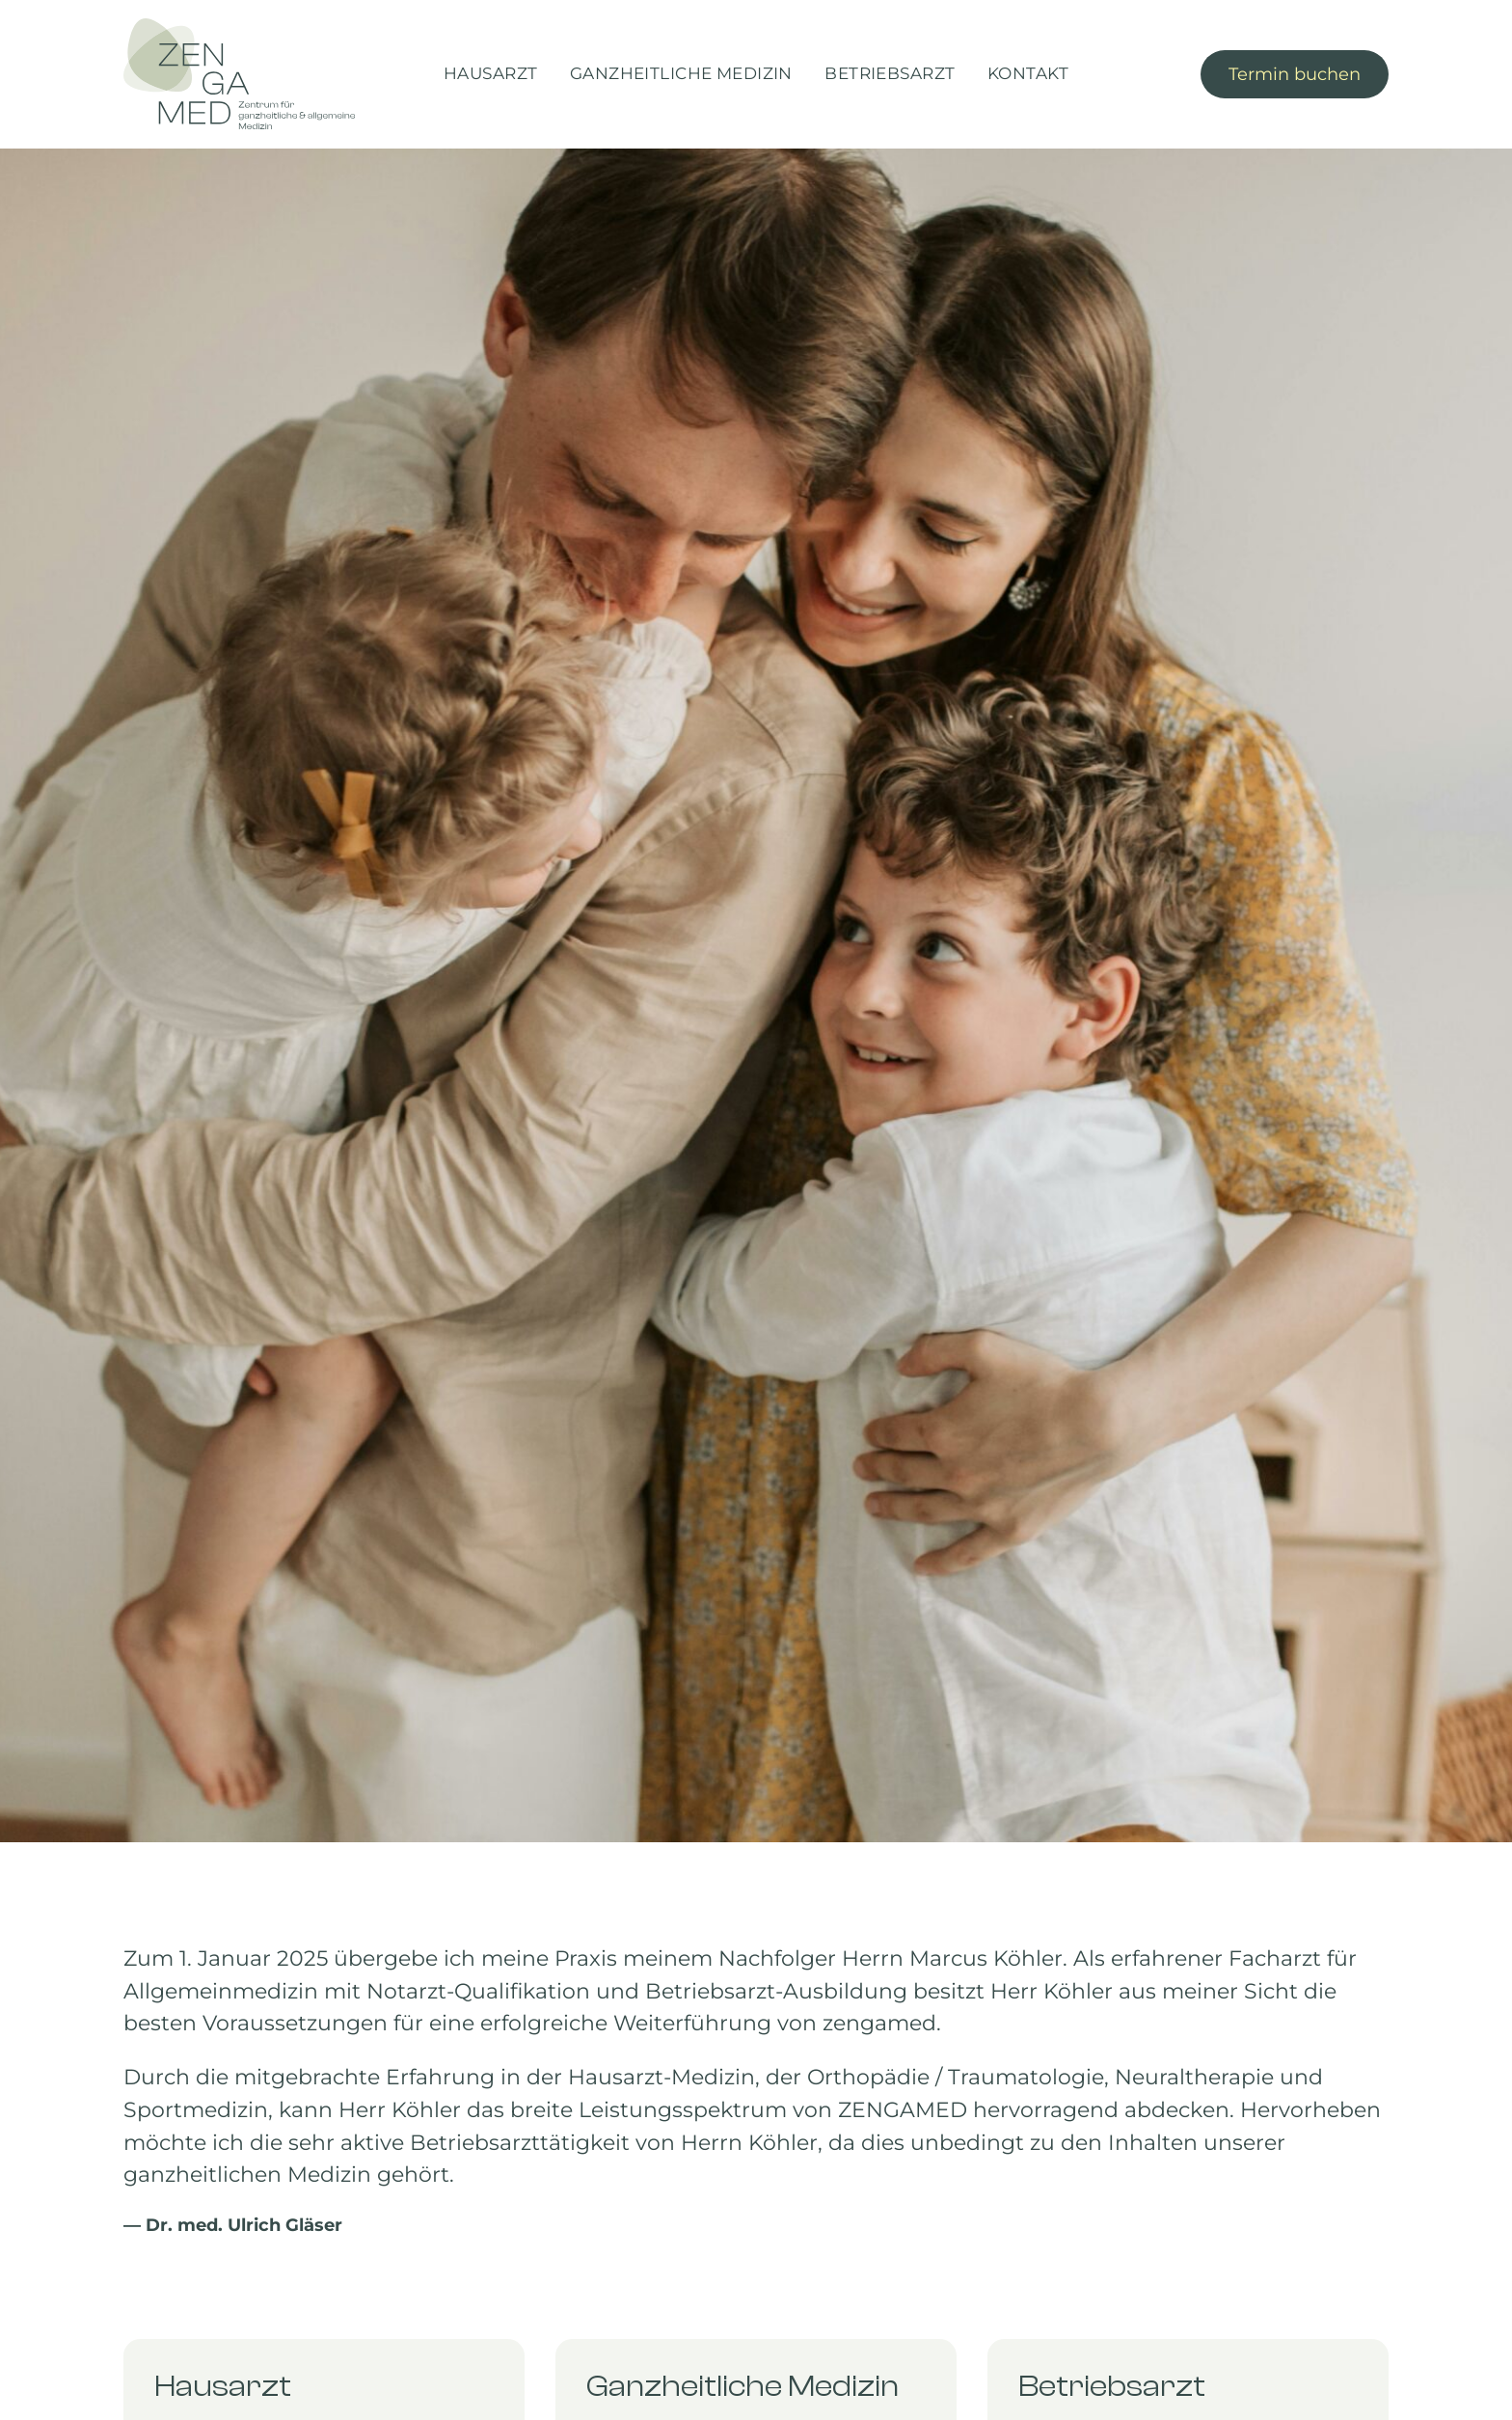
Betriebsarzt (889, 73)
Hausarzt (490, 73)
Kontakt (1027, 73)
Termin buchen (1294, 74)
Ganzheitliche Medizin (681, 73)
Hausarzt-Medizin (661, 2076)
